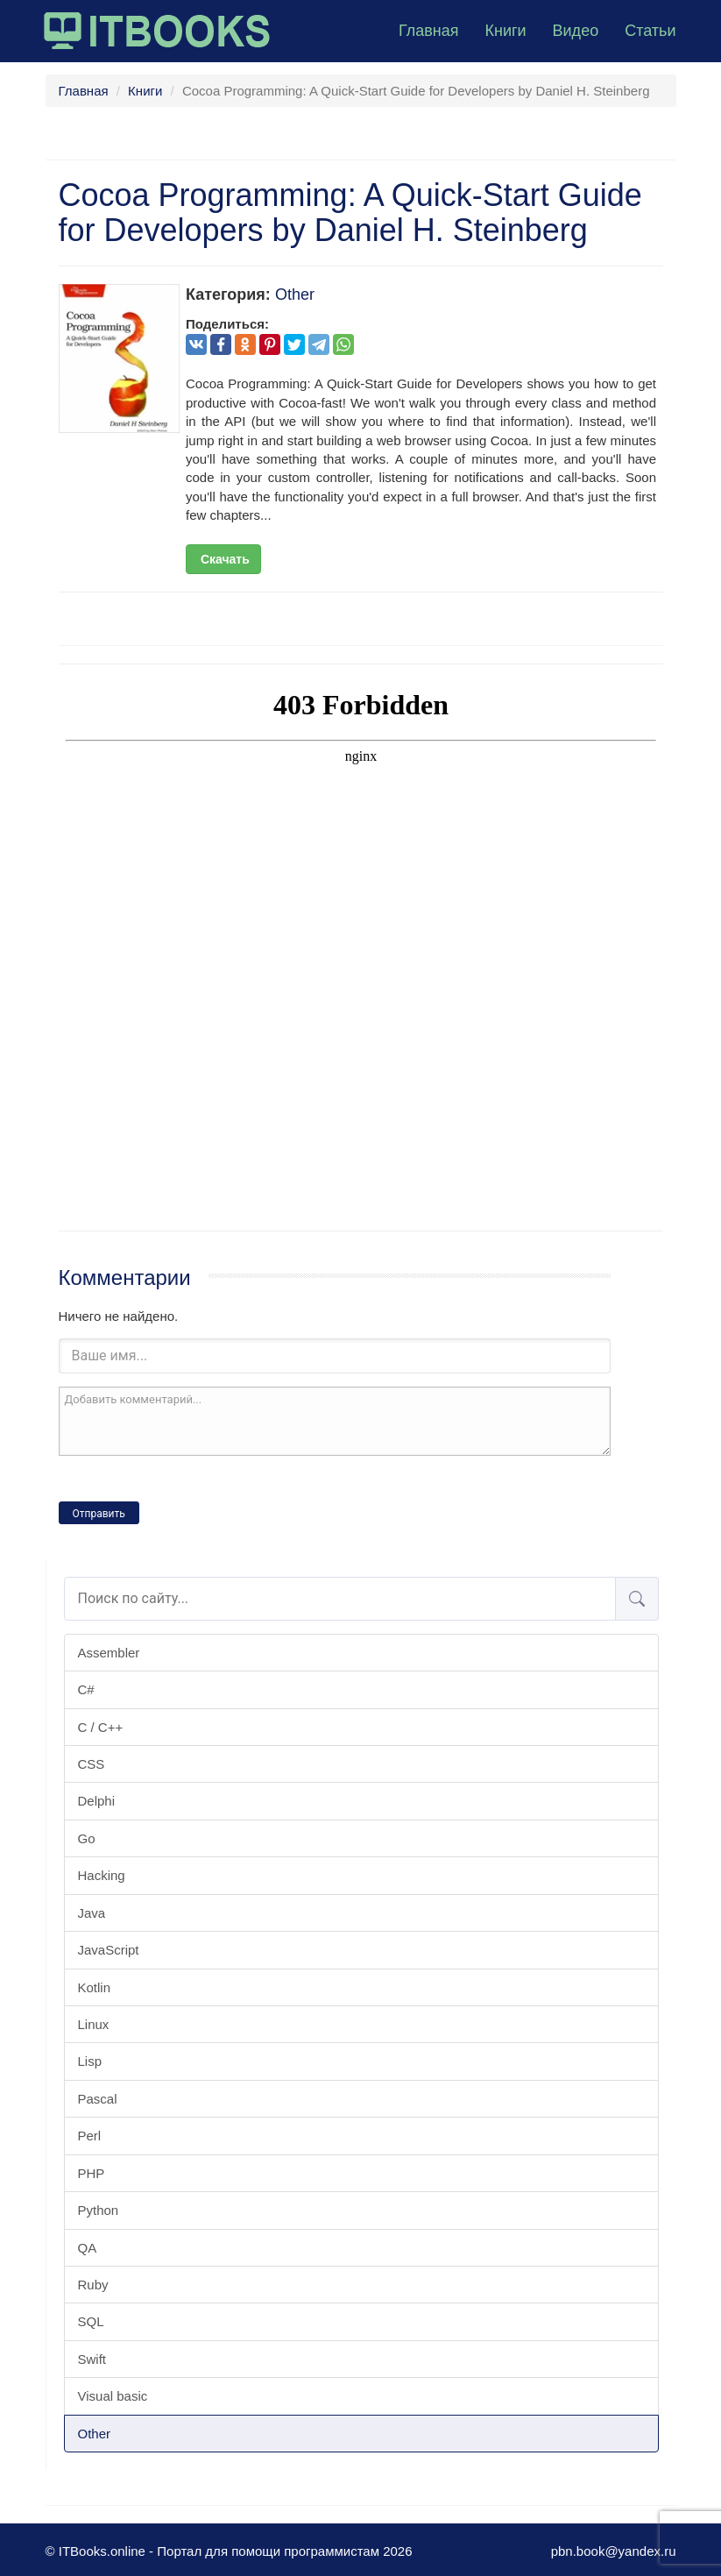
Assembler (109, 1652)
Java (92, 1912)
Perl (90, 2135)
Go (86, 1838)
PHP (91, 2173)
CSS (91, 1763)
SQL (91, 2321)
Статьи (650, 30)
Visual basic (113, 2395)
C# (86, 1689)
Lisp (90, 2061)
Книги (505, 30)
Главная (429, 30)
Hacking (101, 1875)
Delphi (97, 1800)
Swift (92, 2359)
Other (94, 2433)
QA (87, 2247)
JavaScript (108, 1949)
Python (98, 2210)
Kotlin (94, 1987)
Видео (576, 30)
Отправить (99, 1514)
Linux (94, 2024)
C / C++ (101, 1727)
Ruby (93, 2284)
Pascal (97, 2098)
